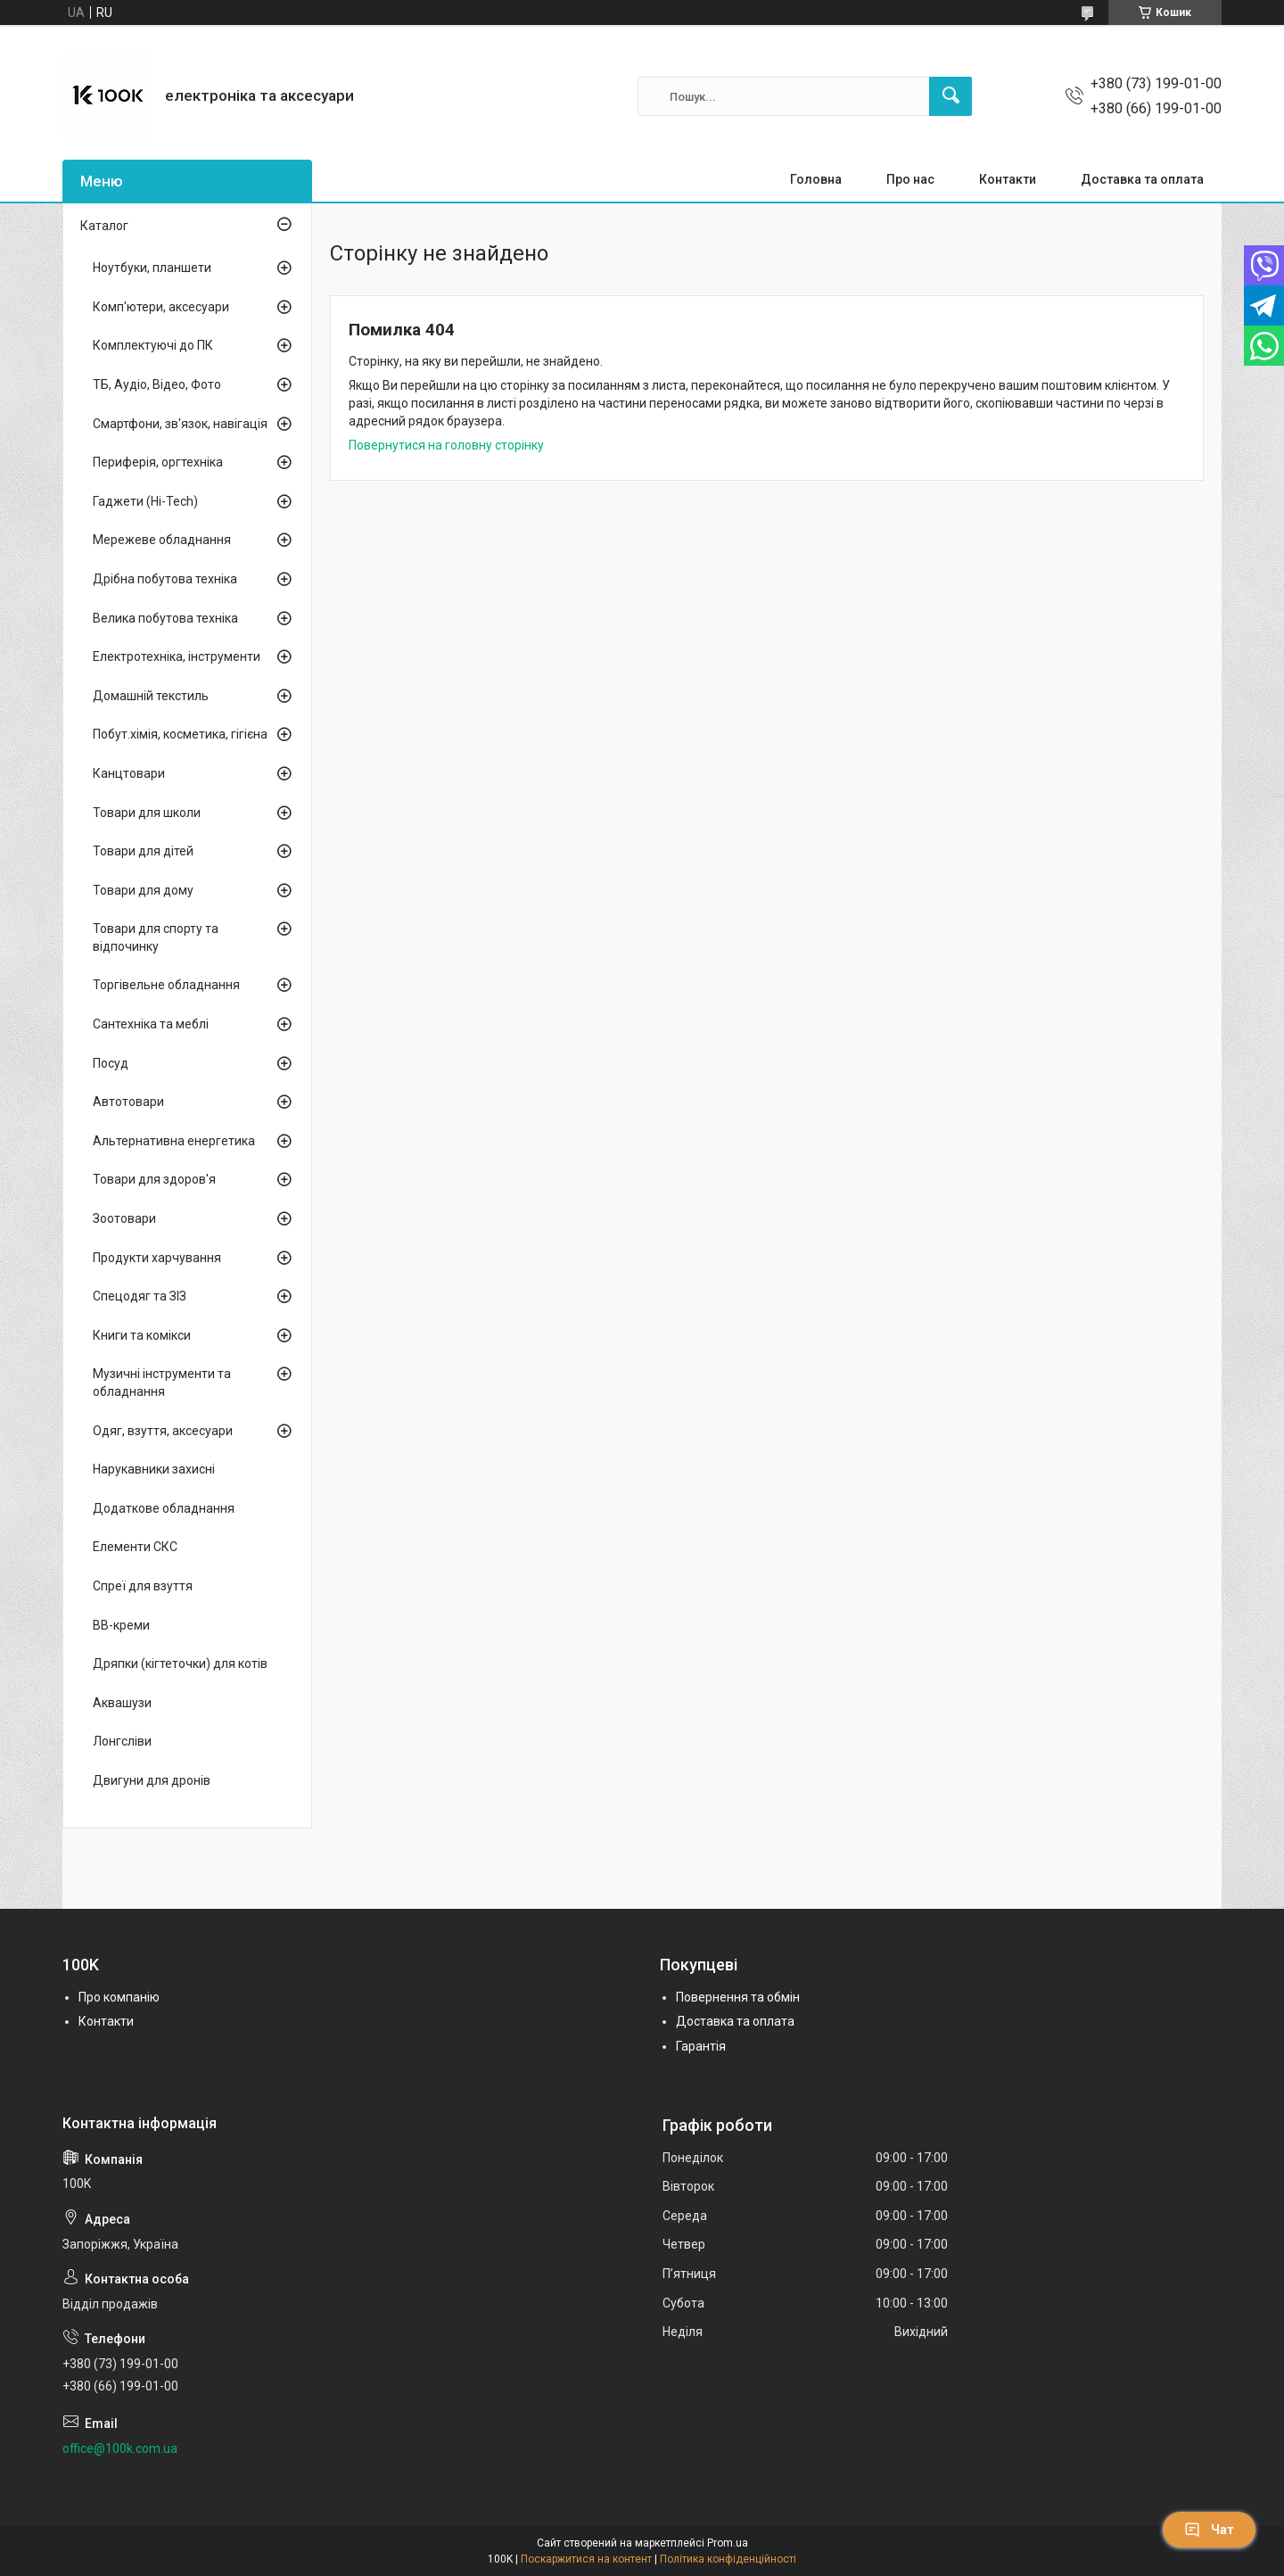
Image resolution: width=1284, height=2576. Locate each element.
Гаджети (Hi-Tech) (145, 501)
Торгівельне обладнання (166, 985)
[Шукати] (950, 96)
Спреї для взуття (143, 1586)
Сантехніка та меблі (151, 1024)
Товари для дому (143, 890)
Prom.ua (727, 2543)
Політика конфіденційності (728, 2559)
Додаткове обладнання (164, 1508)
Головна (816, 179)
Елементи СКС (135, 1547)
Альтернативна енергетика (174, 1141)
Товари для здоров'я (154, 1179)
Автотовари (128, 1101)
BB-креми (121, 1625)
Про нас (910, 179)
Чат (1209, 2530)
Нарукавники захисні (154, 1469)
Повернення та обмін (738, 1997)
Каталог (104, 226)
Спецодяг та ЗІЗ (139, 1296)
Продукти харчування (157, 1258)
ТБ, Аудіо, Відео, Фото (157, 384)
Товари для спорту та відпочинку (155, 937)
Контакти (1007, 179)
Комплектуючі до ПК (153, 345)
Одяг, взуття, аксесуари (163, 1431)
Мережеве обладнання (162, 540)
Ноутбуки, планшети (152, 267)
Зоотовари (124, 1218)
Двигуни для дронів (151, 1780)
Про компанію (119, 1997)
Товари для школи (147, 812)
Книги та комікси (142, 1335)
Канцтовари (129, 773)
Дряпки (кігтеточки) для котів (180, 1663)
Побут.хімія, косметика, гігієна (180, 734)
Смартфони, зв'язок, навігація (180, 424)
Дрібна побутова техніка (165, 579)
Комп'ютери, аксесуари (161, 307)
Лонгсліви (122, 1741)
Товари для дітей (143, 851)
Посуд (110, 1063)
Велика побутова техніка (165, 618)
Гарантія (701, 2046)
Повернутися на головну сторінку (446, 445)
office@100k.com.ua (119, 2448)
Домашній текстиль (151, 696)
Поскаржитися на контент (586, 2559)
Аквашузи (122, 1703)
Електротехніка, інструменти (176, 656)
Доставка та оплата (1142, 179)
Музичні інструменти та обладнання (162, 1382)
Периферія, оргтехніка (158, 462)
